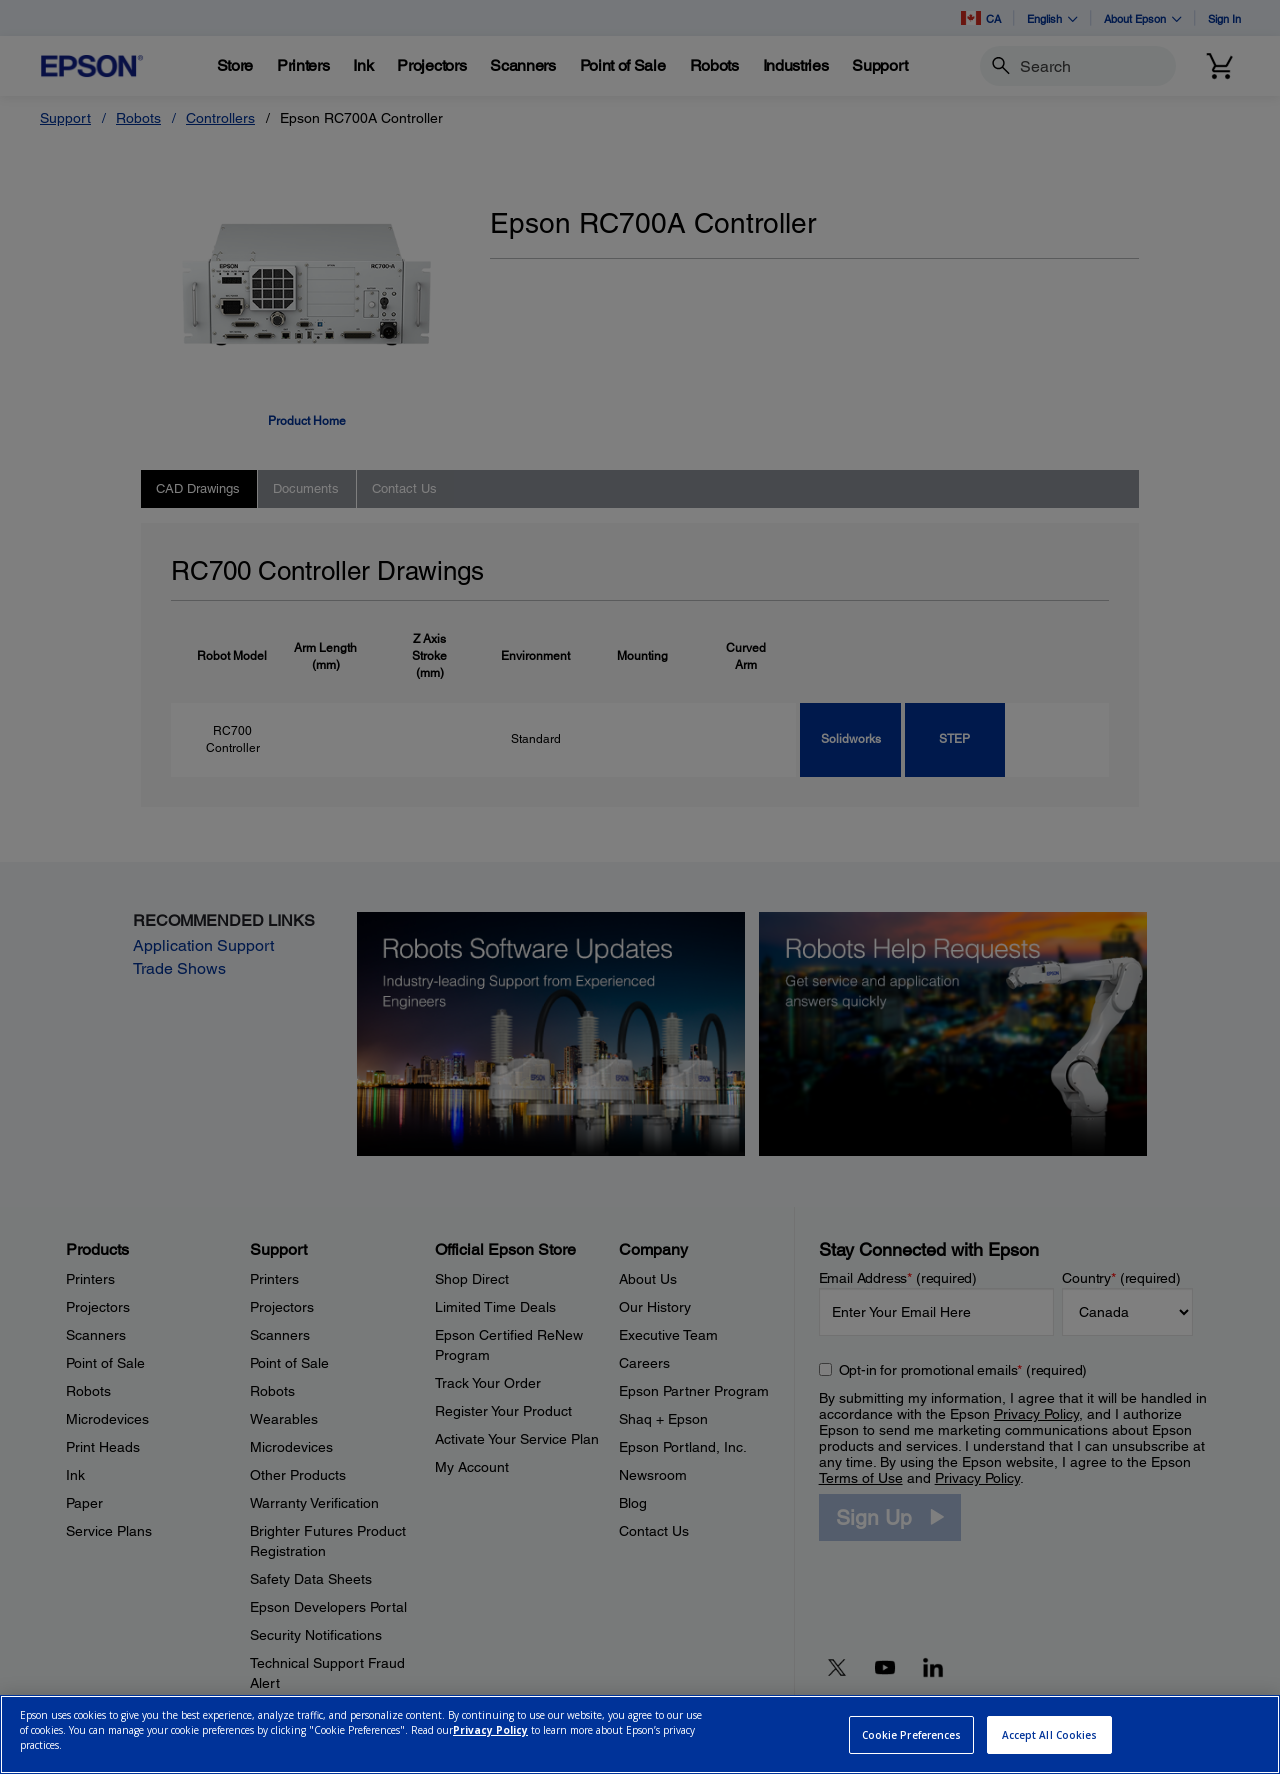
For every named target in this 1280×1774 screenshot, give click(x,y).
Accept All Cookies (1050, 1735)
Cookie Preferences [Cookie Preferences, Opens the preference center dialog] (912, 1735)
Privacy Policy (490, 1730)
